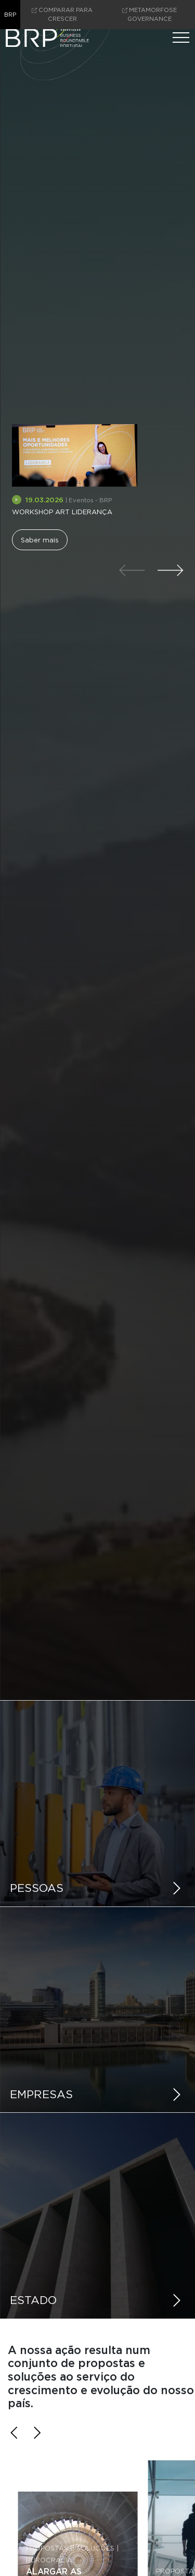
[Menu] (181, 37)
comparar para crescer (62, 14)
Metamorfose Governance (149, 14)
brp (10, 14)
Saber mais (40, 540)
